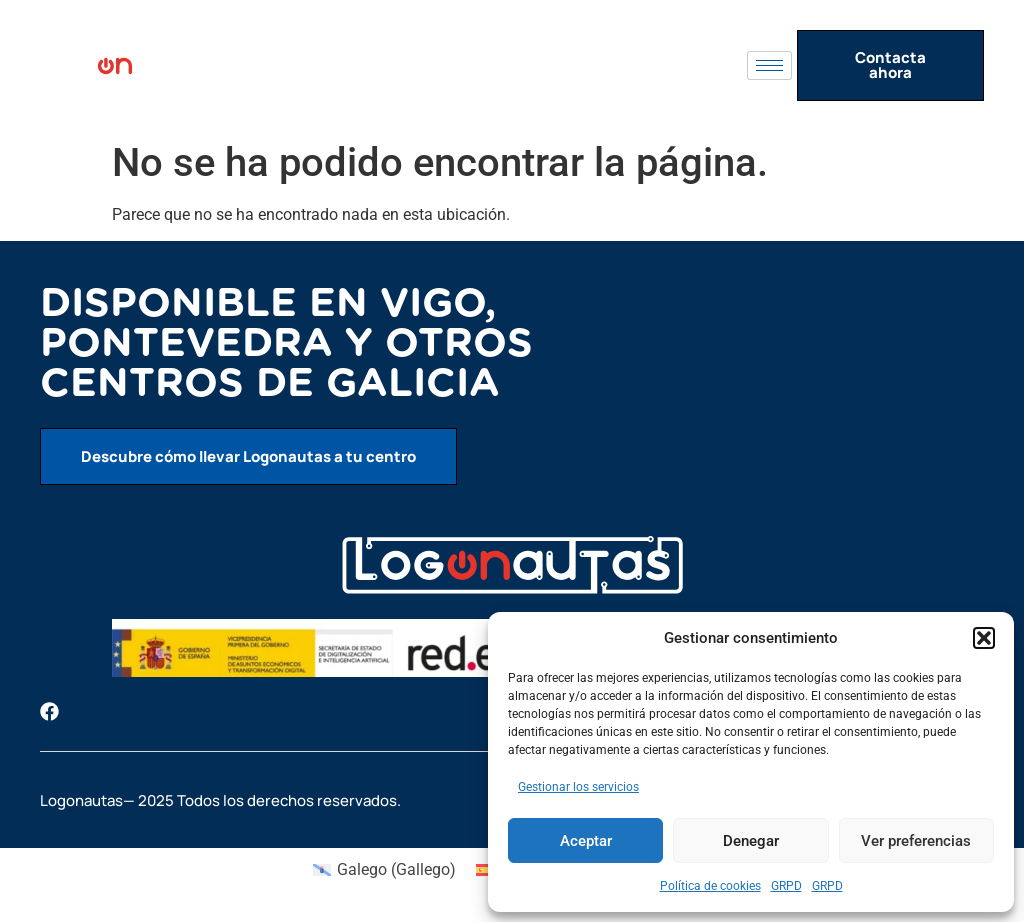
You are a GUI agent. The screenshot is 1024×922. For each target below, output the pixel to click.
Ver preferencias (916, 841)
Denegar (751, 841)
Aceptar (586, 841)
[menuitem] (384, 870)
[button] (984, 638)
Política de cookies (710, 886)
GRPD (786, 886)
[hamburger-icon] (769, 65)
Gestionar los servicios (578, 787)
